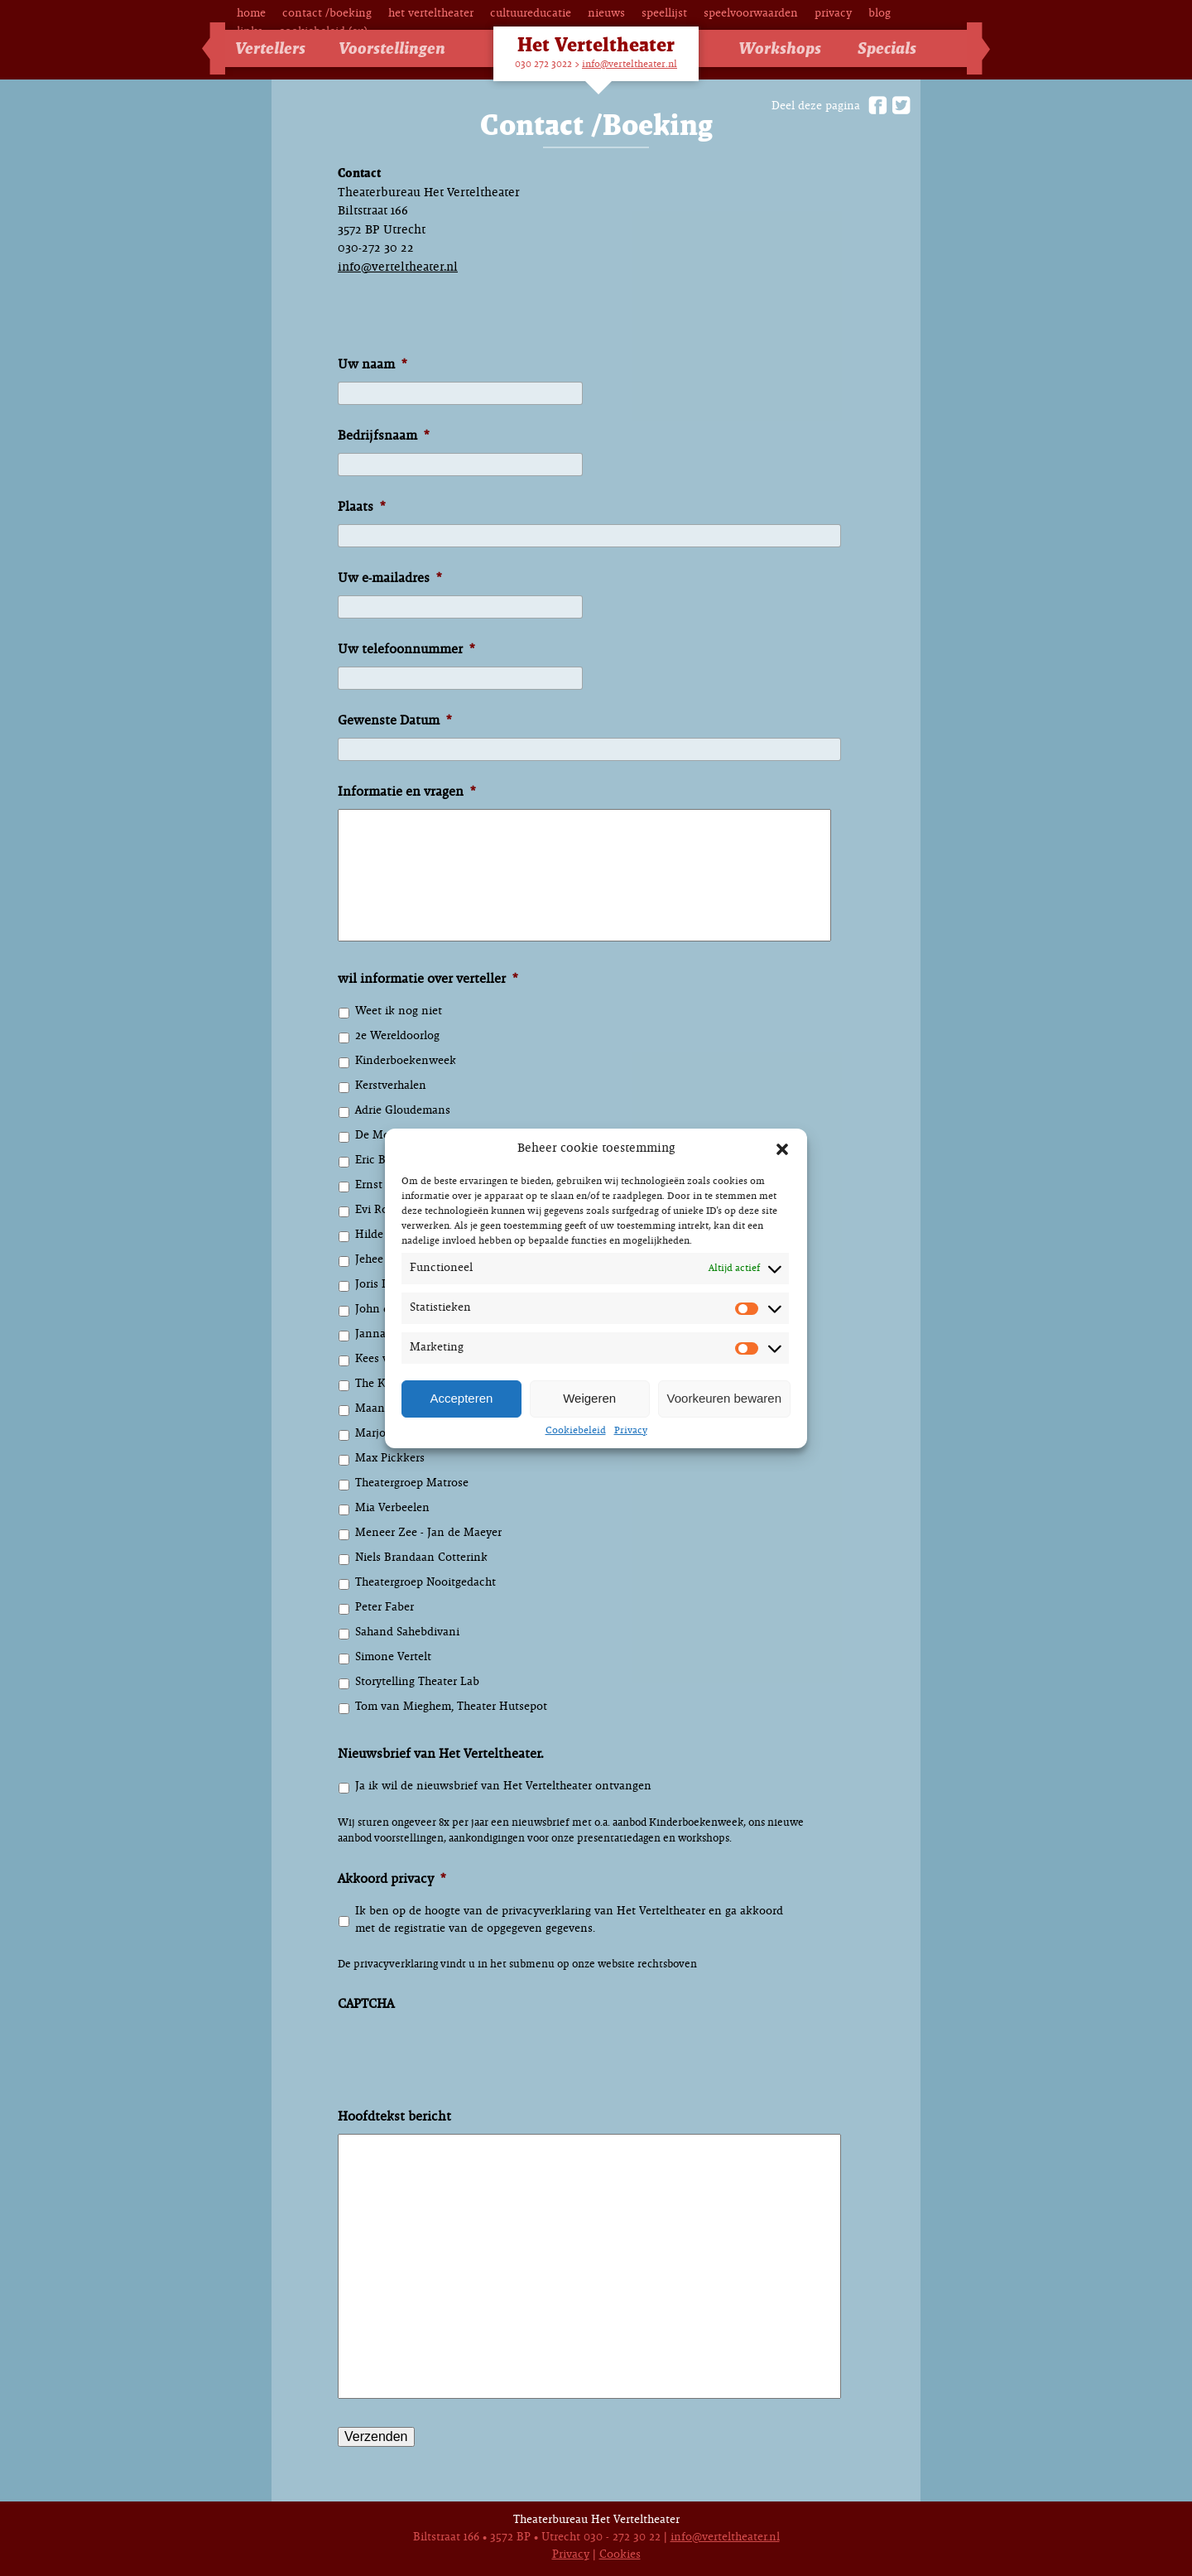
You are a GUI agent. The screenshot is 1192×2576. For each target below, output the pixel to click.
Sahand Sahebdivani (407, 1632)
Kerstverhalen (390, 1086)
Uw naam (372, 365)
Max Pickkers (390, 1458)
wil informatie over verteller (427, 979)
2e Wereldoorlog (397, 1036)
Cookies (620, 2555)
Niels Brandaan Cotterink (421, 1558)
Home (251, 13)
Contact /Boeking (327, 13)
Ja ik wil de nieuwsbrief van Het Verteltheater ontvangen (503, 1786)
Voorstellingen (392, 49)
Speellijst (664, 13)
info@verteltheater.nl (629, 65)
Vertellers (270, 49)
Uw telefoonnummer (406, 649)
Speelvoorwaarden (751, 13)
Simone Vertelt (393, 1657)
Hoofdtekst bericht (394, 2117)
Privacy (630, 1431)
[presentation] (463, 2070)
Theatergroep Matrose (412, 1483)
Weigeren (589, 1398)
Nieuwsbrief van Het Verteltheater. (441, 1754)
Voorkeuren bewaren (724, 1398)
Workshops (779, 49)
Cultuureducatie (530, 13)
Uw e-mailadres (389, 578)
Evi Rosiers (383, 1210)
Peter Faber (384, 1607)
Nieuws (606, 13)
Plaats (361, 507)
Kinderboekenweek (405, 1061)
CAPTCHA (366, 2004)
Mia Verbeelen (392, 1508)
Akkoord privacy (391, 1879)
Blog (879, 13)
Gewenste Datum (394, 721)
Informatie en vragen (406, 792)
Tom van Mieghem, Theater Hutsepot (451, 1707)
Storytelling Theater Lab (417, 1682)
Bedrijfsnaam (383, 436)
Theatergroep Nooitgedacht (425, 1582)
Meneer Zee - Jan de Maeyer (428, 1533)
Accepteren (461, 1398)
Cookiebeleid (576, 1431)
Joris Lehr (380, 1284)
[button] (782, 1149)
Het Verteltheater (430, 13)
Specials (887, 49)
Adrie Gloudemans (402, 1110)
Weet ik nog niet (398, 1011)
